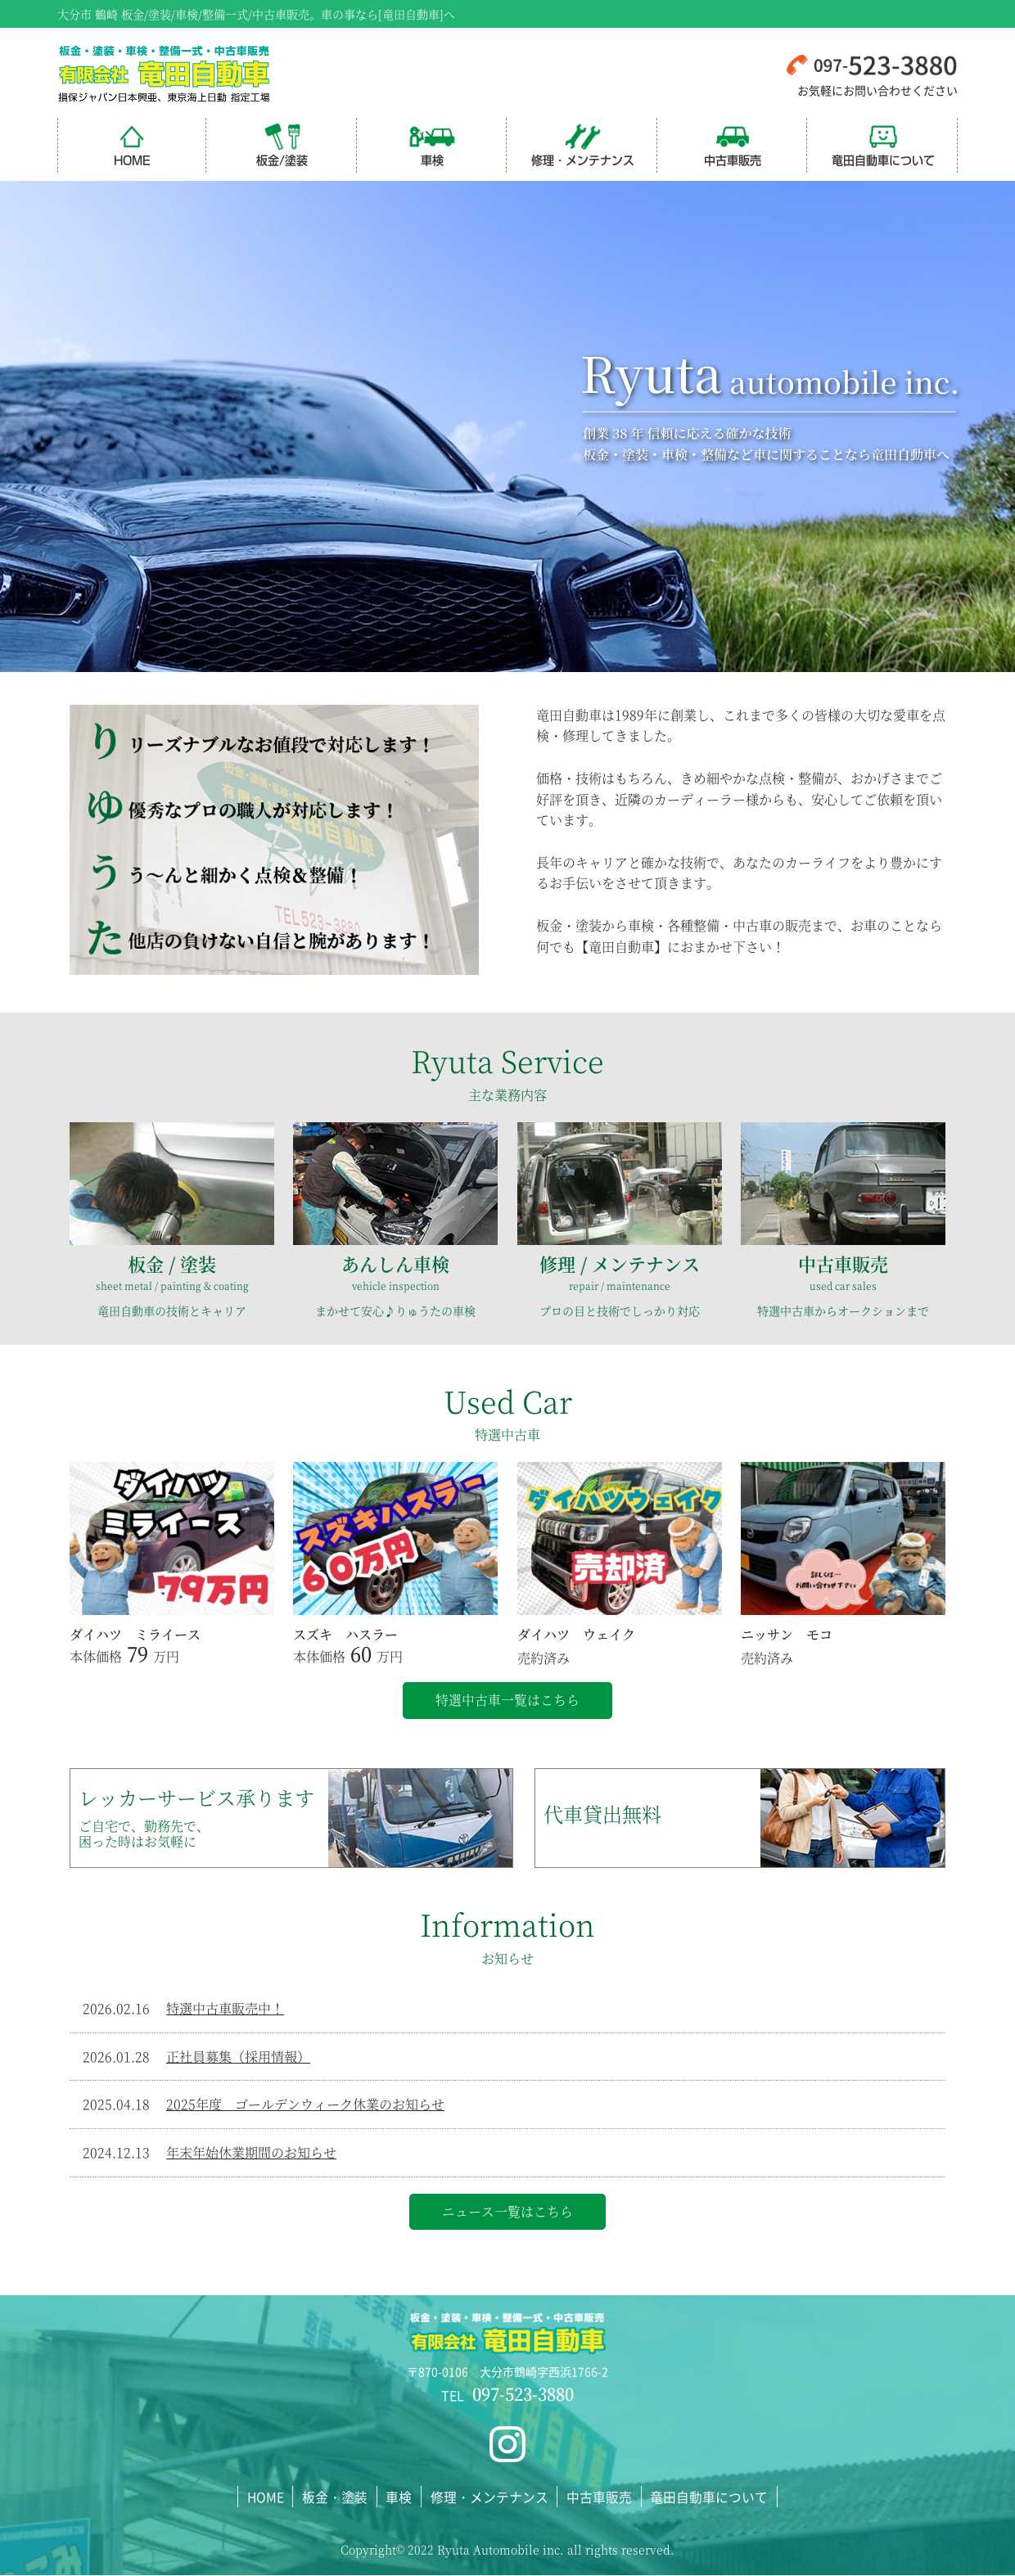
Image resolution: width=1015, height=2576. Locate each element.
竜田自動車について (883, 144)
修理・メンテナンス (582, 144)
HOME (131, 144)
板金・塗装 (337, 2497)
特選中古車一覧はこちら (507, 1700)
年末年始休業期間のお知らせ (251, 2153)
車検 (432, 144)
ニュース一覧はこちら (507, 2212)
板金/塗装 (282, 144)
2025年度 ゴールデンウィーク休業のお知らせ (305, 2105)
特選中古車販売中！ (225, 2009)
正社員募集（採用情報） (238, 2056)
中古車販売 (732, 144)
